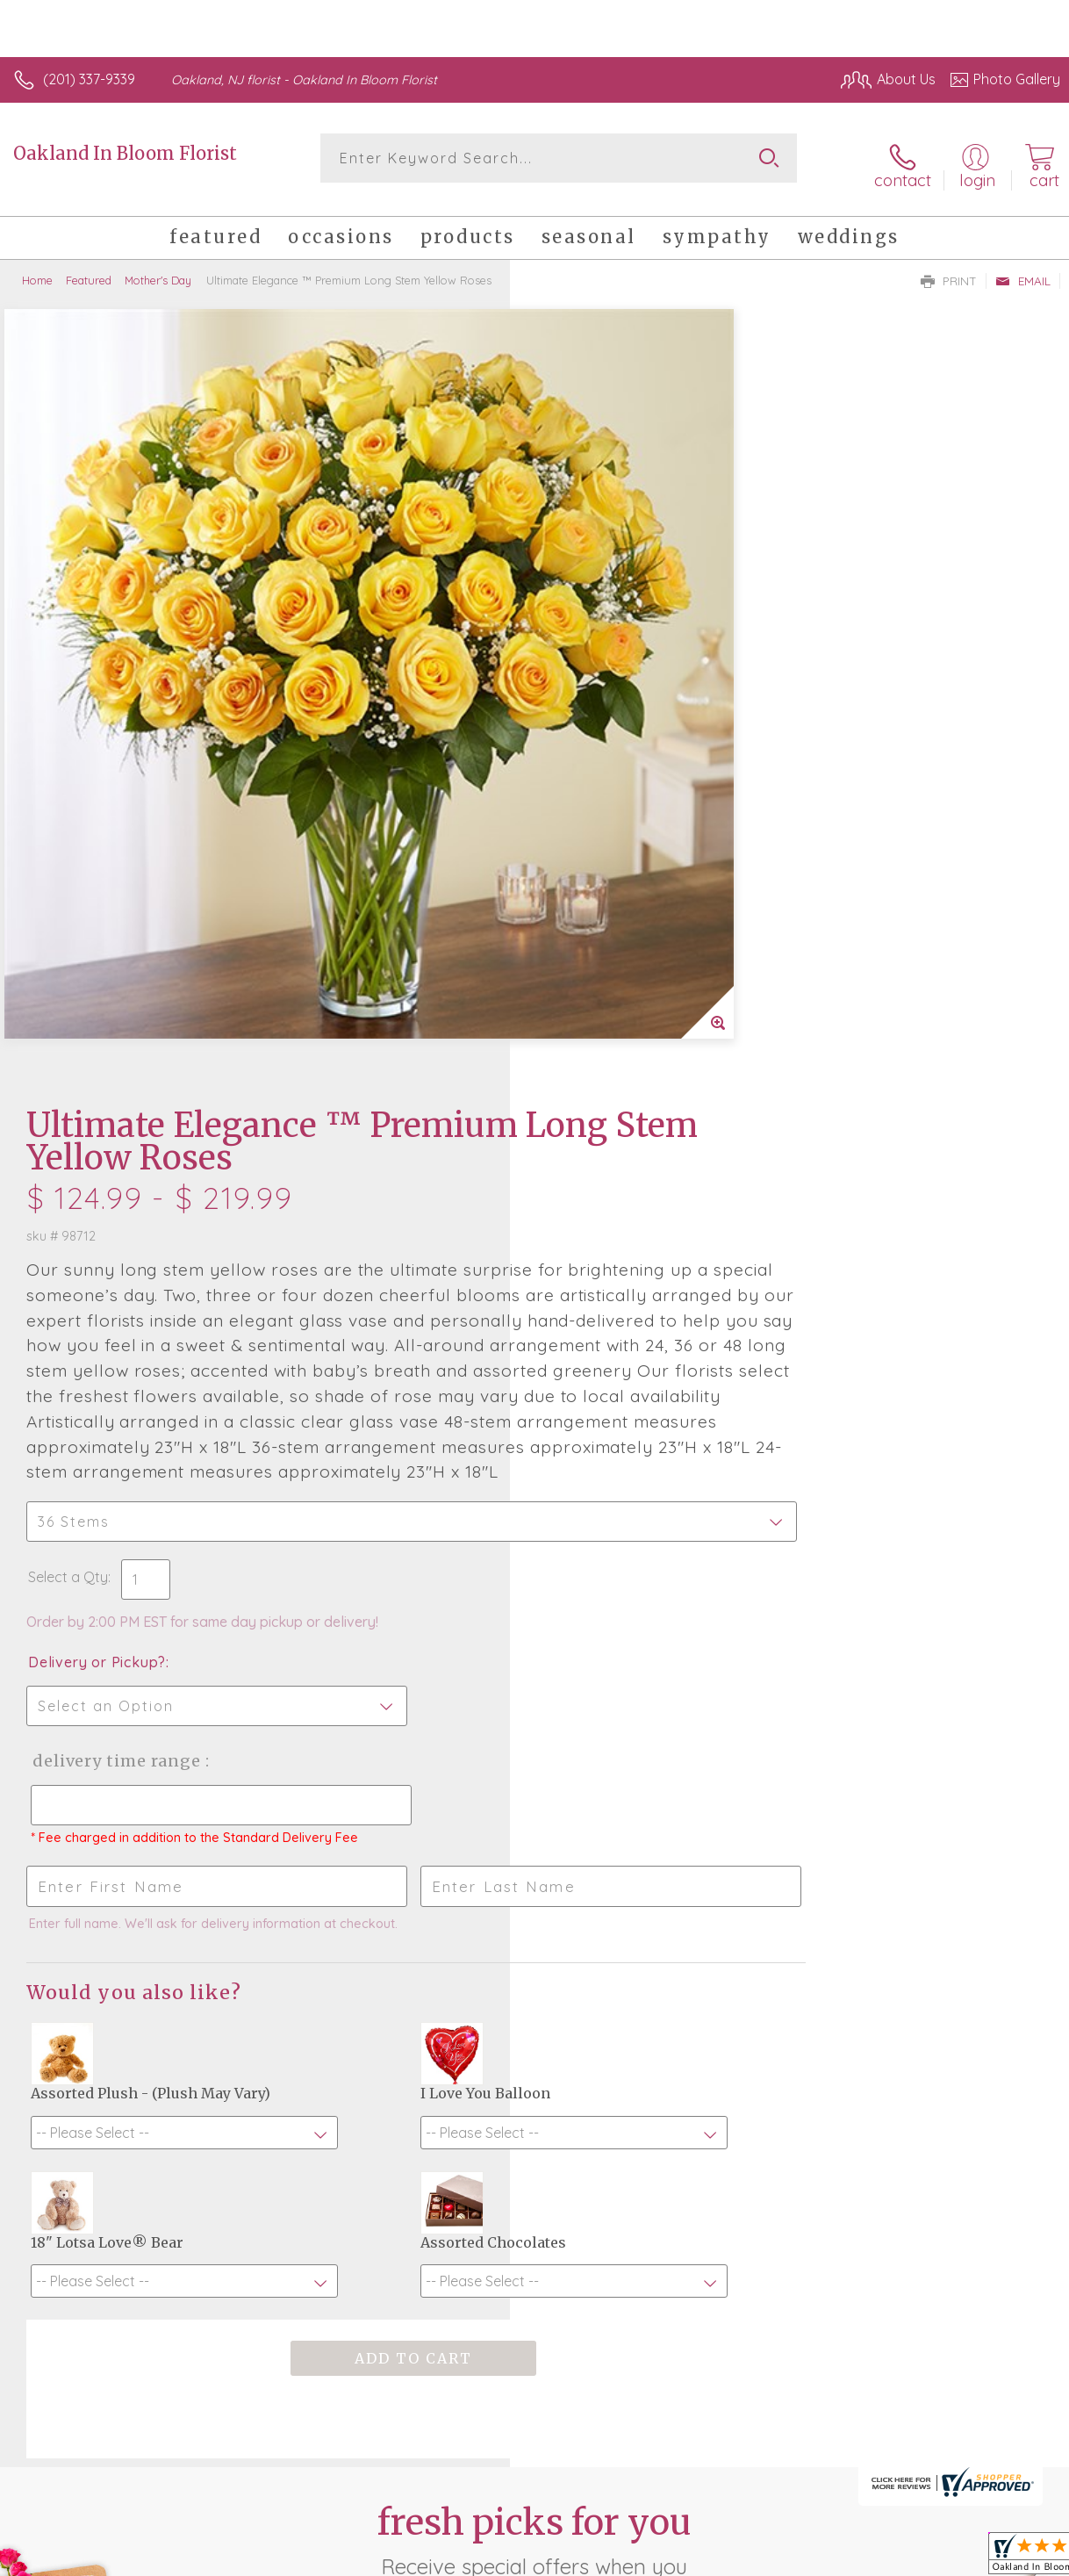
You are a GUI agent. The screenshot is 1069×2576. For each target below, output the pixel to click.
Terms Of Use (658, 2532)
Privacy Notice (762, 2532)
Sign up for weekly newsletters (534, 2103)
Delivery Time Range (624, 1050)
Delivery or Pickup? (607, 952)
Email (1023, 269)
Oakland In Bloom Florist (125, 153)
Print (949, 269)
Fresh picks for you (535, 2007)
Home (37, 268)
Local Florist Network (887, 2532)
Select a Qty (578, 866)
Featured (88, 268)
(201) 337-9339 (89, 79)
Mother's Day (158, 268)
